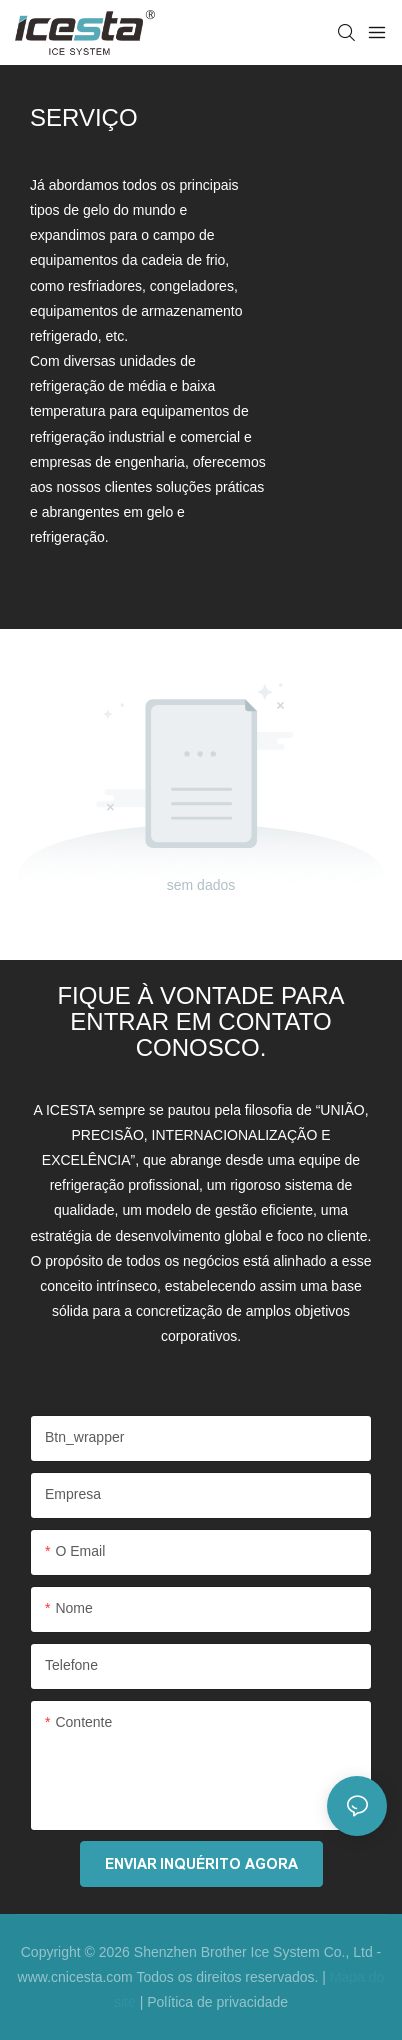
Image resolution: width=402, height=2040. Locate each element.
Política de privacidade (217, 2002)
